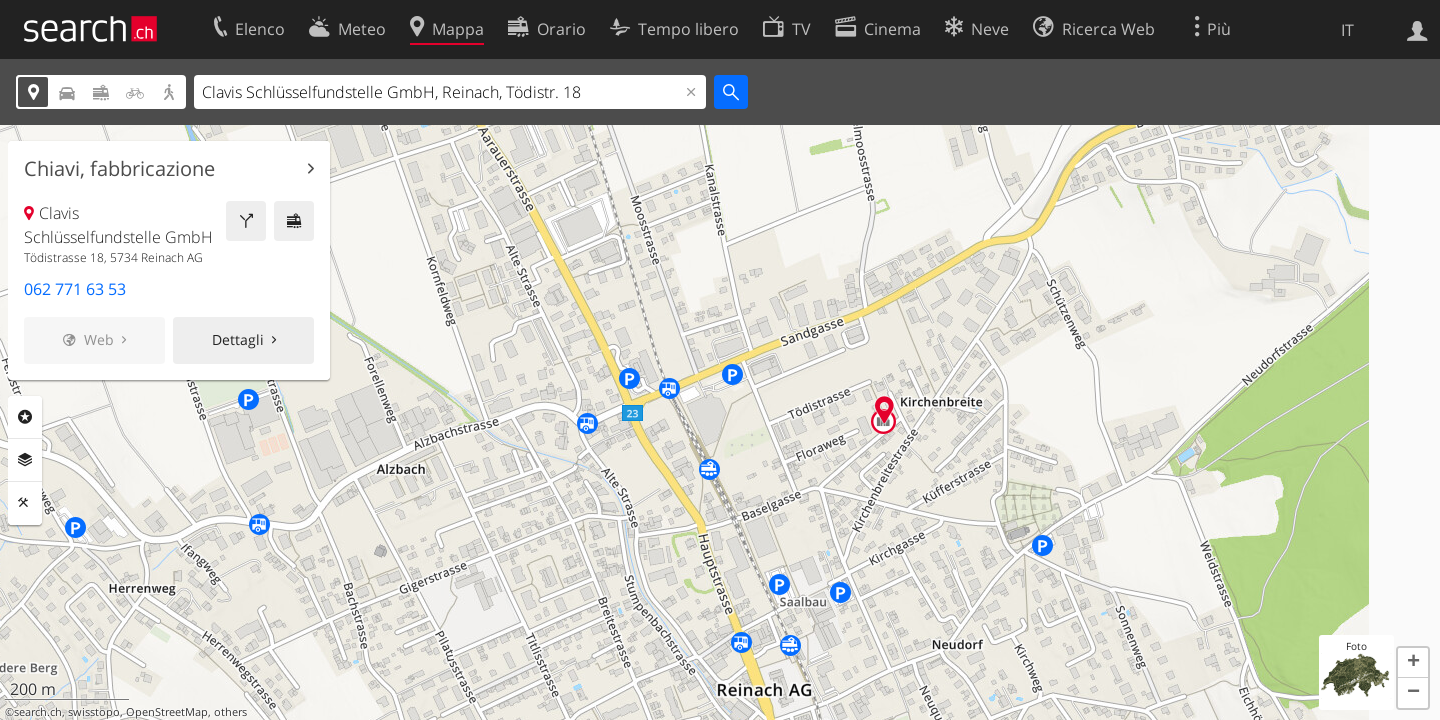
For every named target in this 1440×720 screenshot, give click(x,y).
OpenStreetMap (167, 712)
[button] (1413, 663)
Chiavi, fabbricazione (119, 169)
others (230, 712)
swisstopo (94, 712)
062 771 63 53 (75, 289)
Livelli (25, 460)
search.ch (38, 712)
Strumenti (25, 503)
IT (1347, 30)
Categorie (25, 417)
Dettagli (238, 339)
